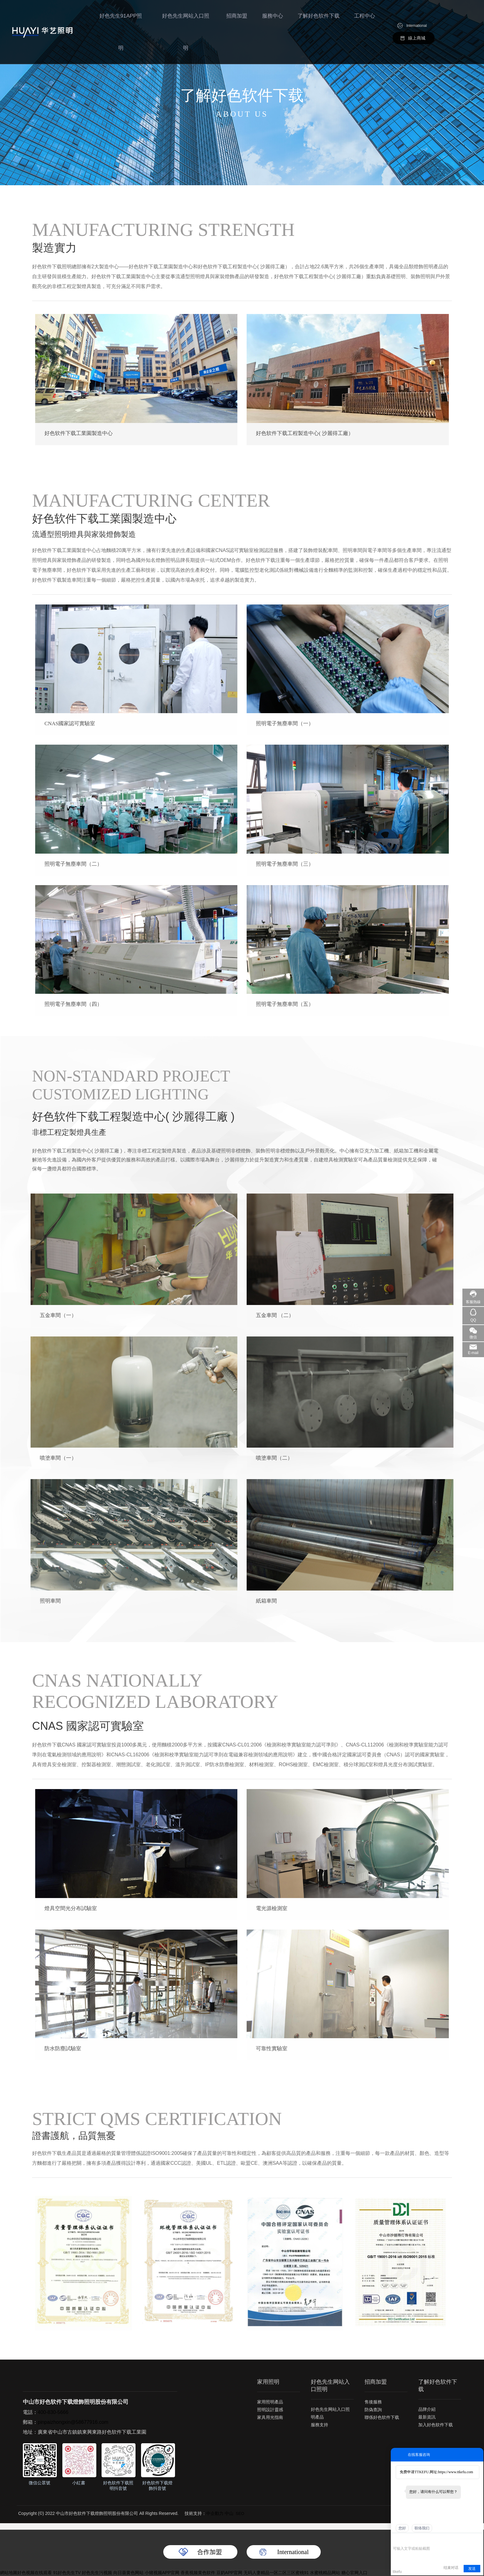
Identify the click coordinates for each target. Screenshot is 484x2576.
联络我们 (422, 2528)
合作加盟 (209, 2552)
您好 (402, 2528)
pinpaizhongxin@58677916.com (73, 2422)
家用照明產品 (270, 2401)
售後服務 (373, 2401)
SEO (240, 2513)
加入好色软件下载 (435, 2424)
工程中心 (365, 16)
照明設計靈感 (270, 2409)
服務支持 (319, 2424)
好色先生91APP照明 (125, 16)
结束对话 (451, 2568)
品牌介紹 (427, 2409)
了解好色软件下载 (319, 16)
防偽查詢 (373, 2409)
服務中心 (274, 16)
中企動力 (214, 2513)
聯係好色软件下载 (382, 2417)
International (417, 11)
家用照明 (268, 2382)
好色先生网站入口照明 (188, 16)
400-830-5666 (53, 2412)
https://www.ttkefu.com (455, 2472)
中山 (229, 2513)
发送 (472, 2568)
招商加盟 (238, 16)
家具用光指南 (270, 2417)
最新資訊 (427, 2417)
